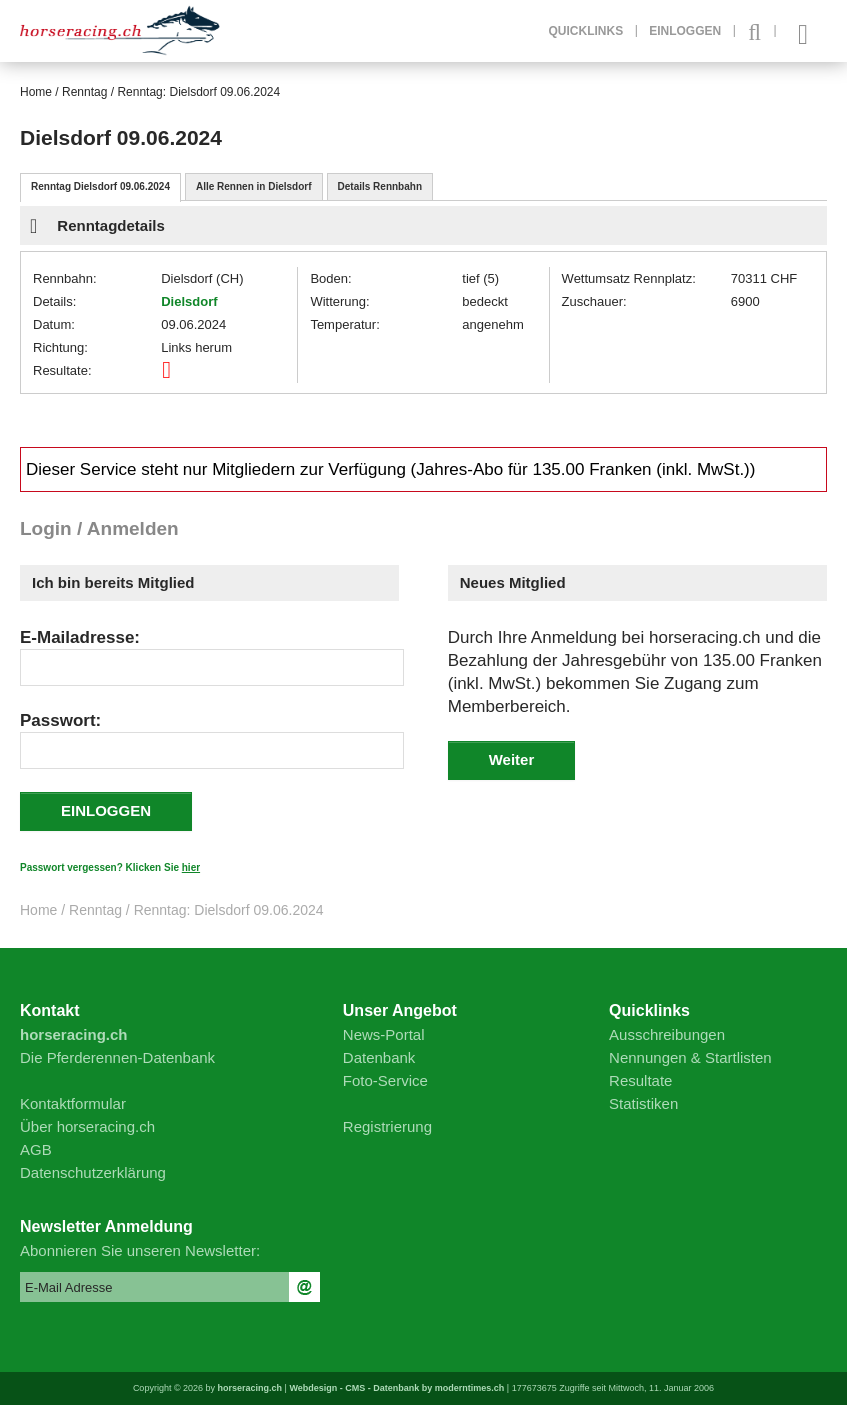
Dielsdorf (189, 301)
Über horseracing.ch (87, 1126)
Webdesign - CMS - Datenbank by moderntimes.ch (396, 1388)
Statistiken (643, 1103)
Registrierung (387, 1126)
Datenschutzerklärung (93, 1172)
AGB (36, 1149)
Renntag (84, 92)
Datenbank (379, 1057)
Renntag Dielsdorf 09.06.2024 (100, 186)
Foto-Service (385, 1080)
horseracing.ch (250, 1388)
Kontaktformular (73, 1103)
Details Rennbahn (380, 186)
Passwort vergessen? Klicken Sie (110, 867)
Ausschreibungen (667, 1034)
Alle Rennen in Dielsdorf (254, 186)
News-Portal (384, 1034)
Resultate (640, 1080)
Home (36, 92)
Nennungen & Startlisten (690, 1057)
